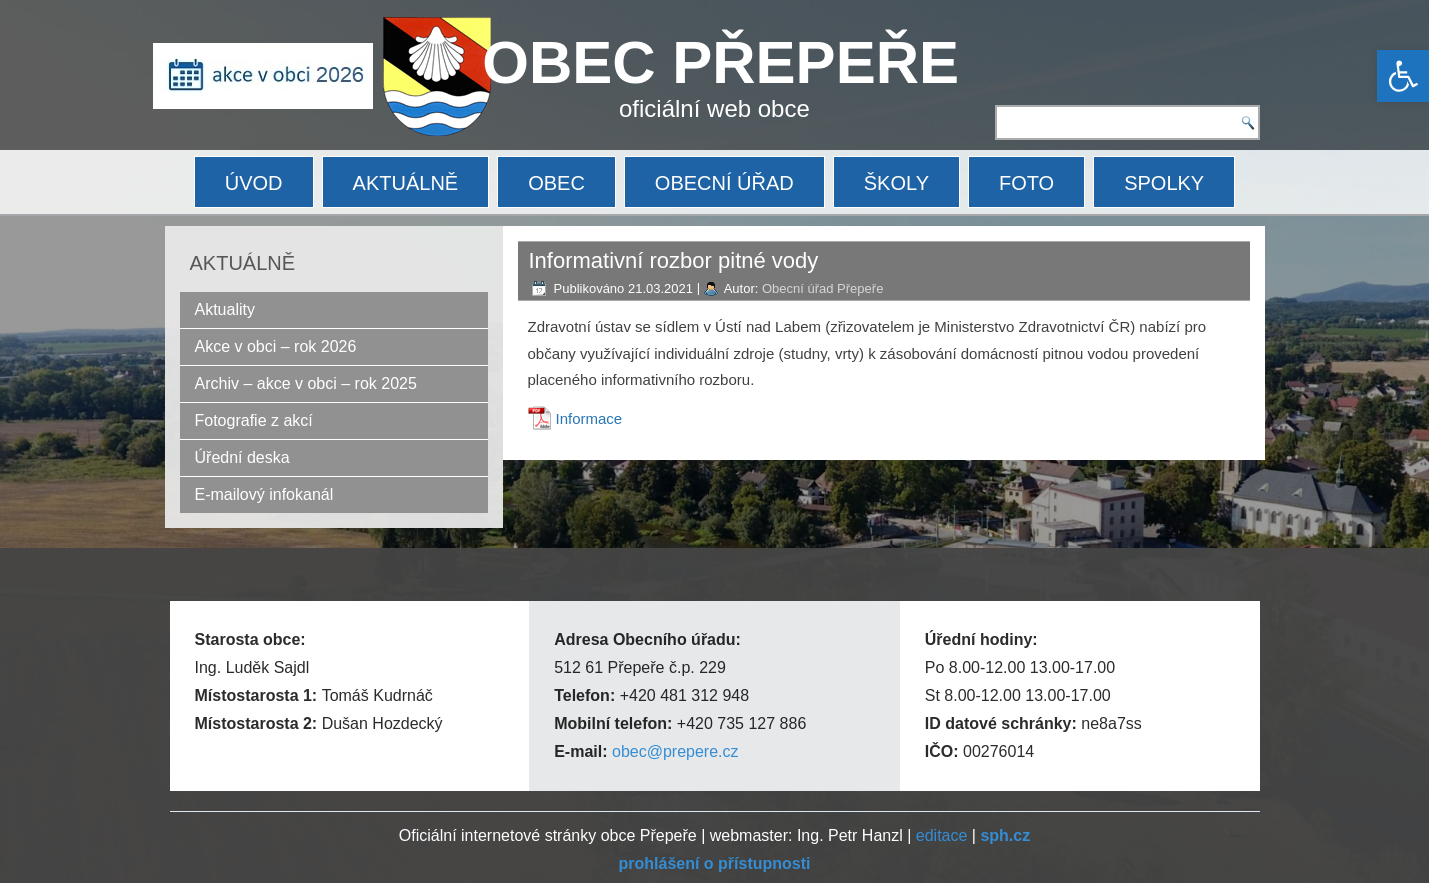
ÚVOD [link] (254, 183)
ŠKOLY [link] (896, 183)
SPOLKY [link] (1164, 183)
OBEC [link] (556, 183)
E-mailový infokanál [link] (264, 494)
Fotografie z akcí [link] (254, 420)
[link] (1403, 76)
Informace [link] (589, 418)
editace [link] (942, 835)
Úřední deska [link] (242, 457)
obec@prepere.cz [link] (675, 751)
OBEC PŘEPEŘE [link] (720, 62)
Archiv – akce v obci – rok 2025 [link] (306, 383)
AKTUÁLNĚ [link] (406, 183)
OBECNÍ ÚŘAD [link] (724, 183)
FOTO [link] (1026, 183)
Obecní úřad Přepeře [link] (822, 288)
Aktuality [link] (225, 309)
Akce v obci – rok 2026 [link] (276, 346)
